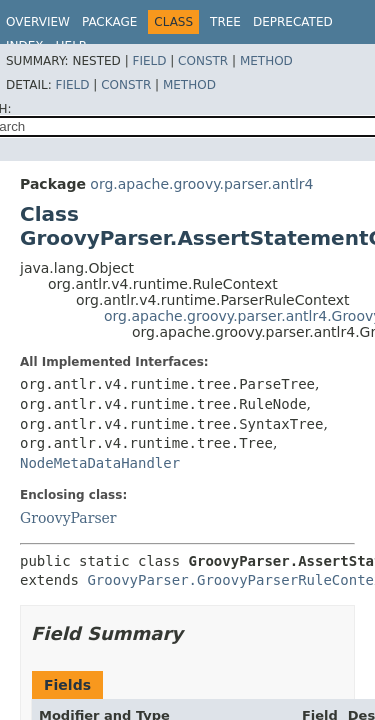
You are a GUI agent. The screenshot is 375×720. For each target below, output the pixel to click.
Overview (38, 22)
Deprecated (293, 22)
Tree (225, 22)
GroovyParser (68, 518)
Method (266, 61)
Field (149, 61)
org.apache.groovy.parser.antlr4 (201, 184)
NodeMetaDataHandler (100, 463)
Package (109, 22)
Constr (203, 61)
